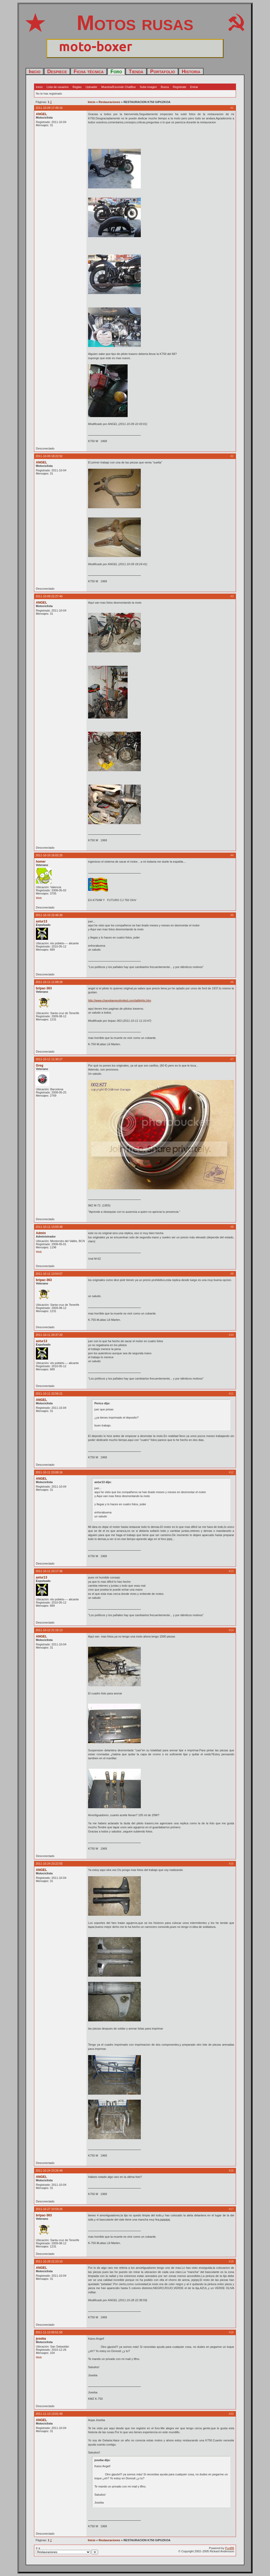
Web (39, 898)
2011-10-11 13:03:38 (49, 1226)
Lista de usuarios (58, 87)
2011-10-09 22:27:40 (49, 596)
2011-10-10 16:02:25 (49, 855)
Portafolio (162, 71)
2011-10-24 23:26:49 (49, 2170)
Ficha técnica (89, 71)
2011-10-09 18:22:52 (49, 456)
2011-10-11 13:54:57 (49, 1273)
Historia (191, 71)
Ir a (67, 2550)
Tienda (136, 71)
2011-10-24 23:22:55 (49, 1863)
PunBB (229, 2548)
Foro (116, 71)
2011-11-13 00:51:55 (49, 2332)
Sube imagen (148, 87)
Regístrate (179, 87)
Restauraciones (109, 102)
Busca (165, 87)
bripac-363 (44, 988)
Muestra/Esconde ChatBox (118, 87)
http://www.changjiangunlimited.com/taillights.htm (119, 1000)
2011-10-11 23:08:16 (49, 1472)
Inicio (34, 71)
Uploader (91, 87)
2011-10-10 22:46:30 (49, 915)
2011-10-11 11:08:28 (49, 982)
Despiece (57, 71)
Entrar (194, 87)
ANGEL (41, 114)
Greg (39, 1065)
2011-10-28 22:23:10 (49, 2261)
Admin (41, 1233)
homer (41, 861)
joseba (41, 2338)
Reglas (77, 87)
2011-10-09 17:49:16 (49, 107)
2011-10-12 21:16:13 (49, 1630)
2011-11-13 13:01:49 (49, 2413)
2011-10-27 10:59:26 (49, 2209)
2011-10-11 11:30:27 (49, 1059)
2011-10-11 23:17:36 (49, 1571)
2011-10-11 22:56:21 (49, 1393)
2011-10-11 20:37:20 (49, 1334)
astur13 (41, 921)
